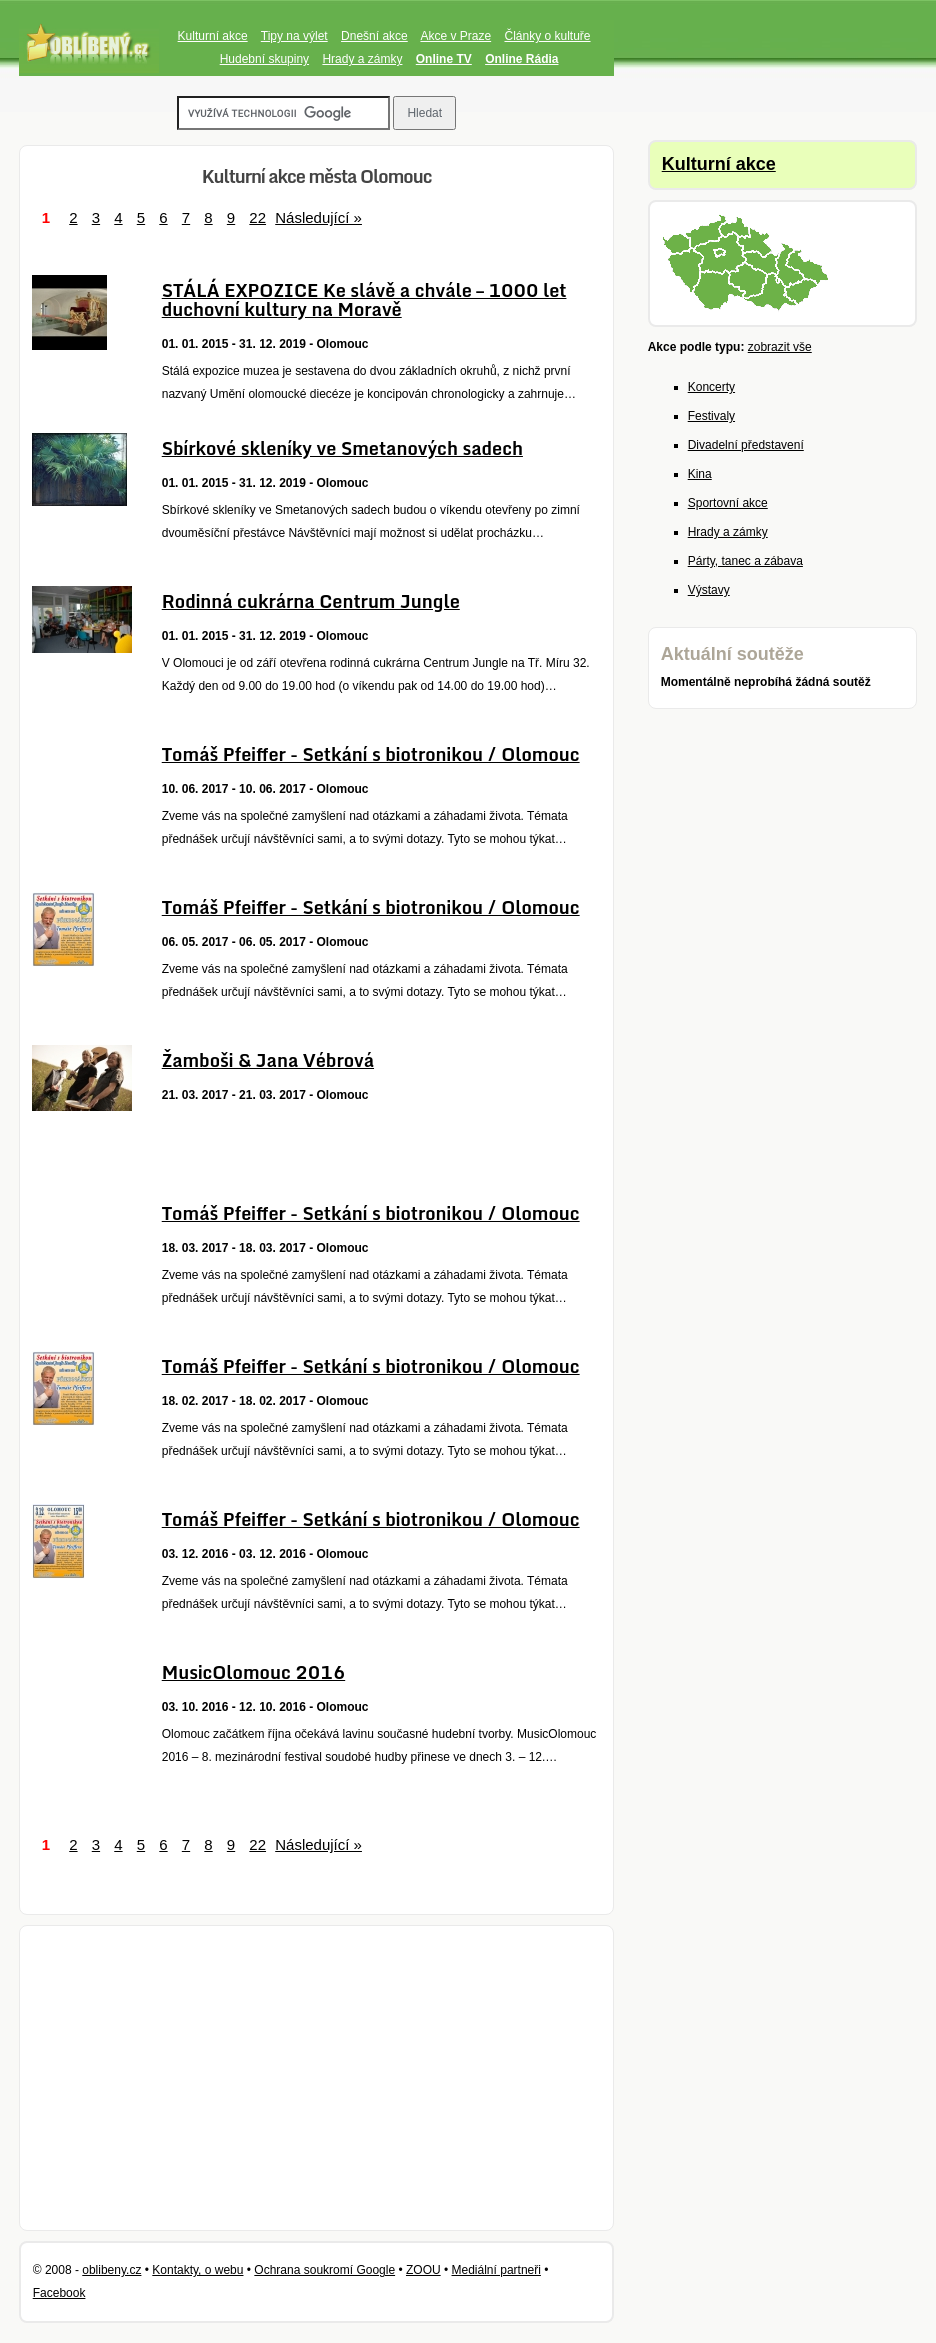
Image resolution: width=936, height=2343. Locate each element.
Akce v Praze (455, 36)
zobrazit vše (780, 347)
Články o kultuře (547, 36)
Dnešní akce (374, 36)
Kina (700, 474)
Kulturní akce (213, 36)
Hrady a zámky (362, 59)
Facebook (59, 2293)
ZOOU (423, 2270)
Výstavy (709, 590)
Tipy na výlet (294, 36)
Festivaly (711, 416)
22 (257, 217)
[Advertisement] (317, 2078)
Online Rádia (521, 59)
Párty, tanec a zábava (745, 561)
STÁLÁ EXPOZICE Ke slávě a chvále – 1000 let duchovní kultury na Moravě (364, 299)
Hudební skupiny (264, 59)
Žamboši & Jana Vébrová (268, 1060)
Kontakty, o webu (197, 2270)
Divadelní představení (746, 445)
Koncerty (711, 387)
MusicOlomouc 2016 (253, 1672)
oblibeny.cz (111, 2270)
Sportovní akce (728, 503)
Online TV (444, 59)
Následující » (318, 217)
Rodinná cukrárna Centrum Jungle (311, 601)
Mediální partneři (496, 2270)
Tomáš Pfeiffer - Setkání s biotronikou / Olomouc (371, 754)
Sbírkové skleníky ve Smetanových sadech (342, 448)
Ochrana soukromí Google (324, 2270)
